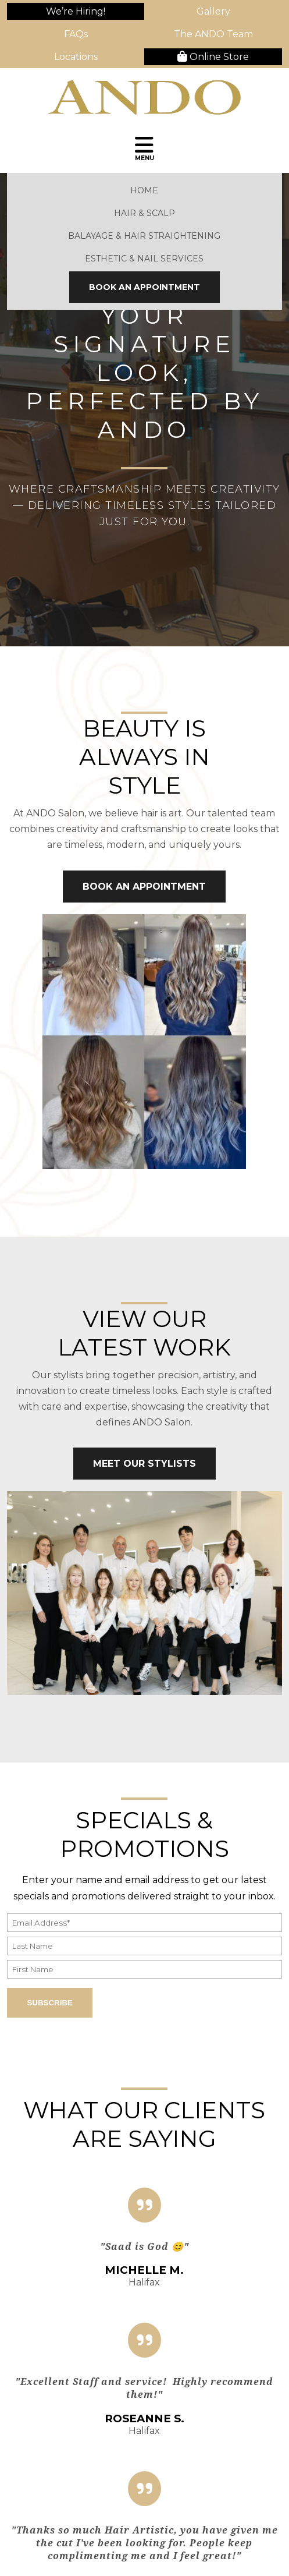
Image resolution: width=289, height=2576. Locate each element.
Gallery (213, 11)
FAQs (76, 34)
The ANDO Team (213, 34)
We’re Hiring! (75, 11)
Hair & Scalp (144, 213)
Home (144, 190)
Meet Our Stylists (144, 1463)
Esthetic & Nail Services (144, 258)
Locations (76, 56)
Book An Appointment (144, 287)
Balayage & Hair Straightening (144, 236)
